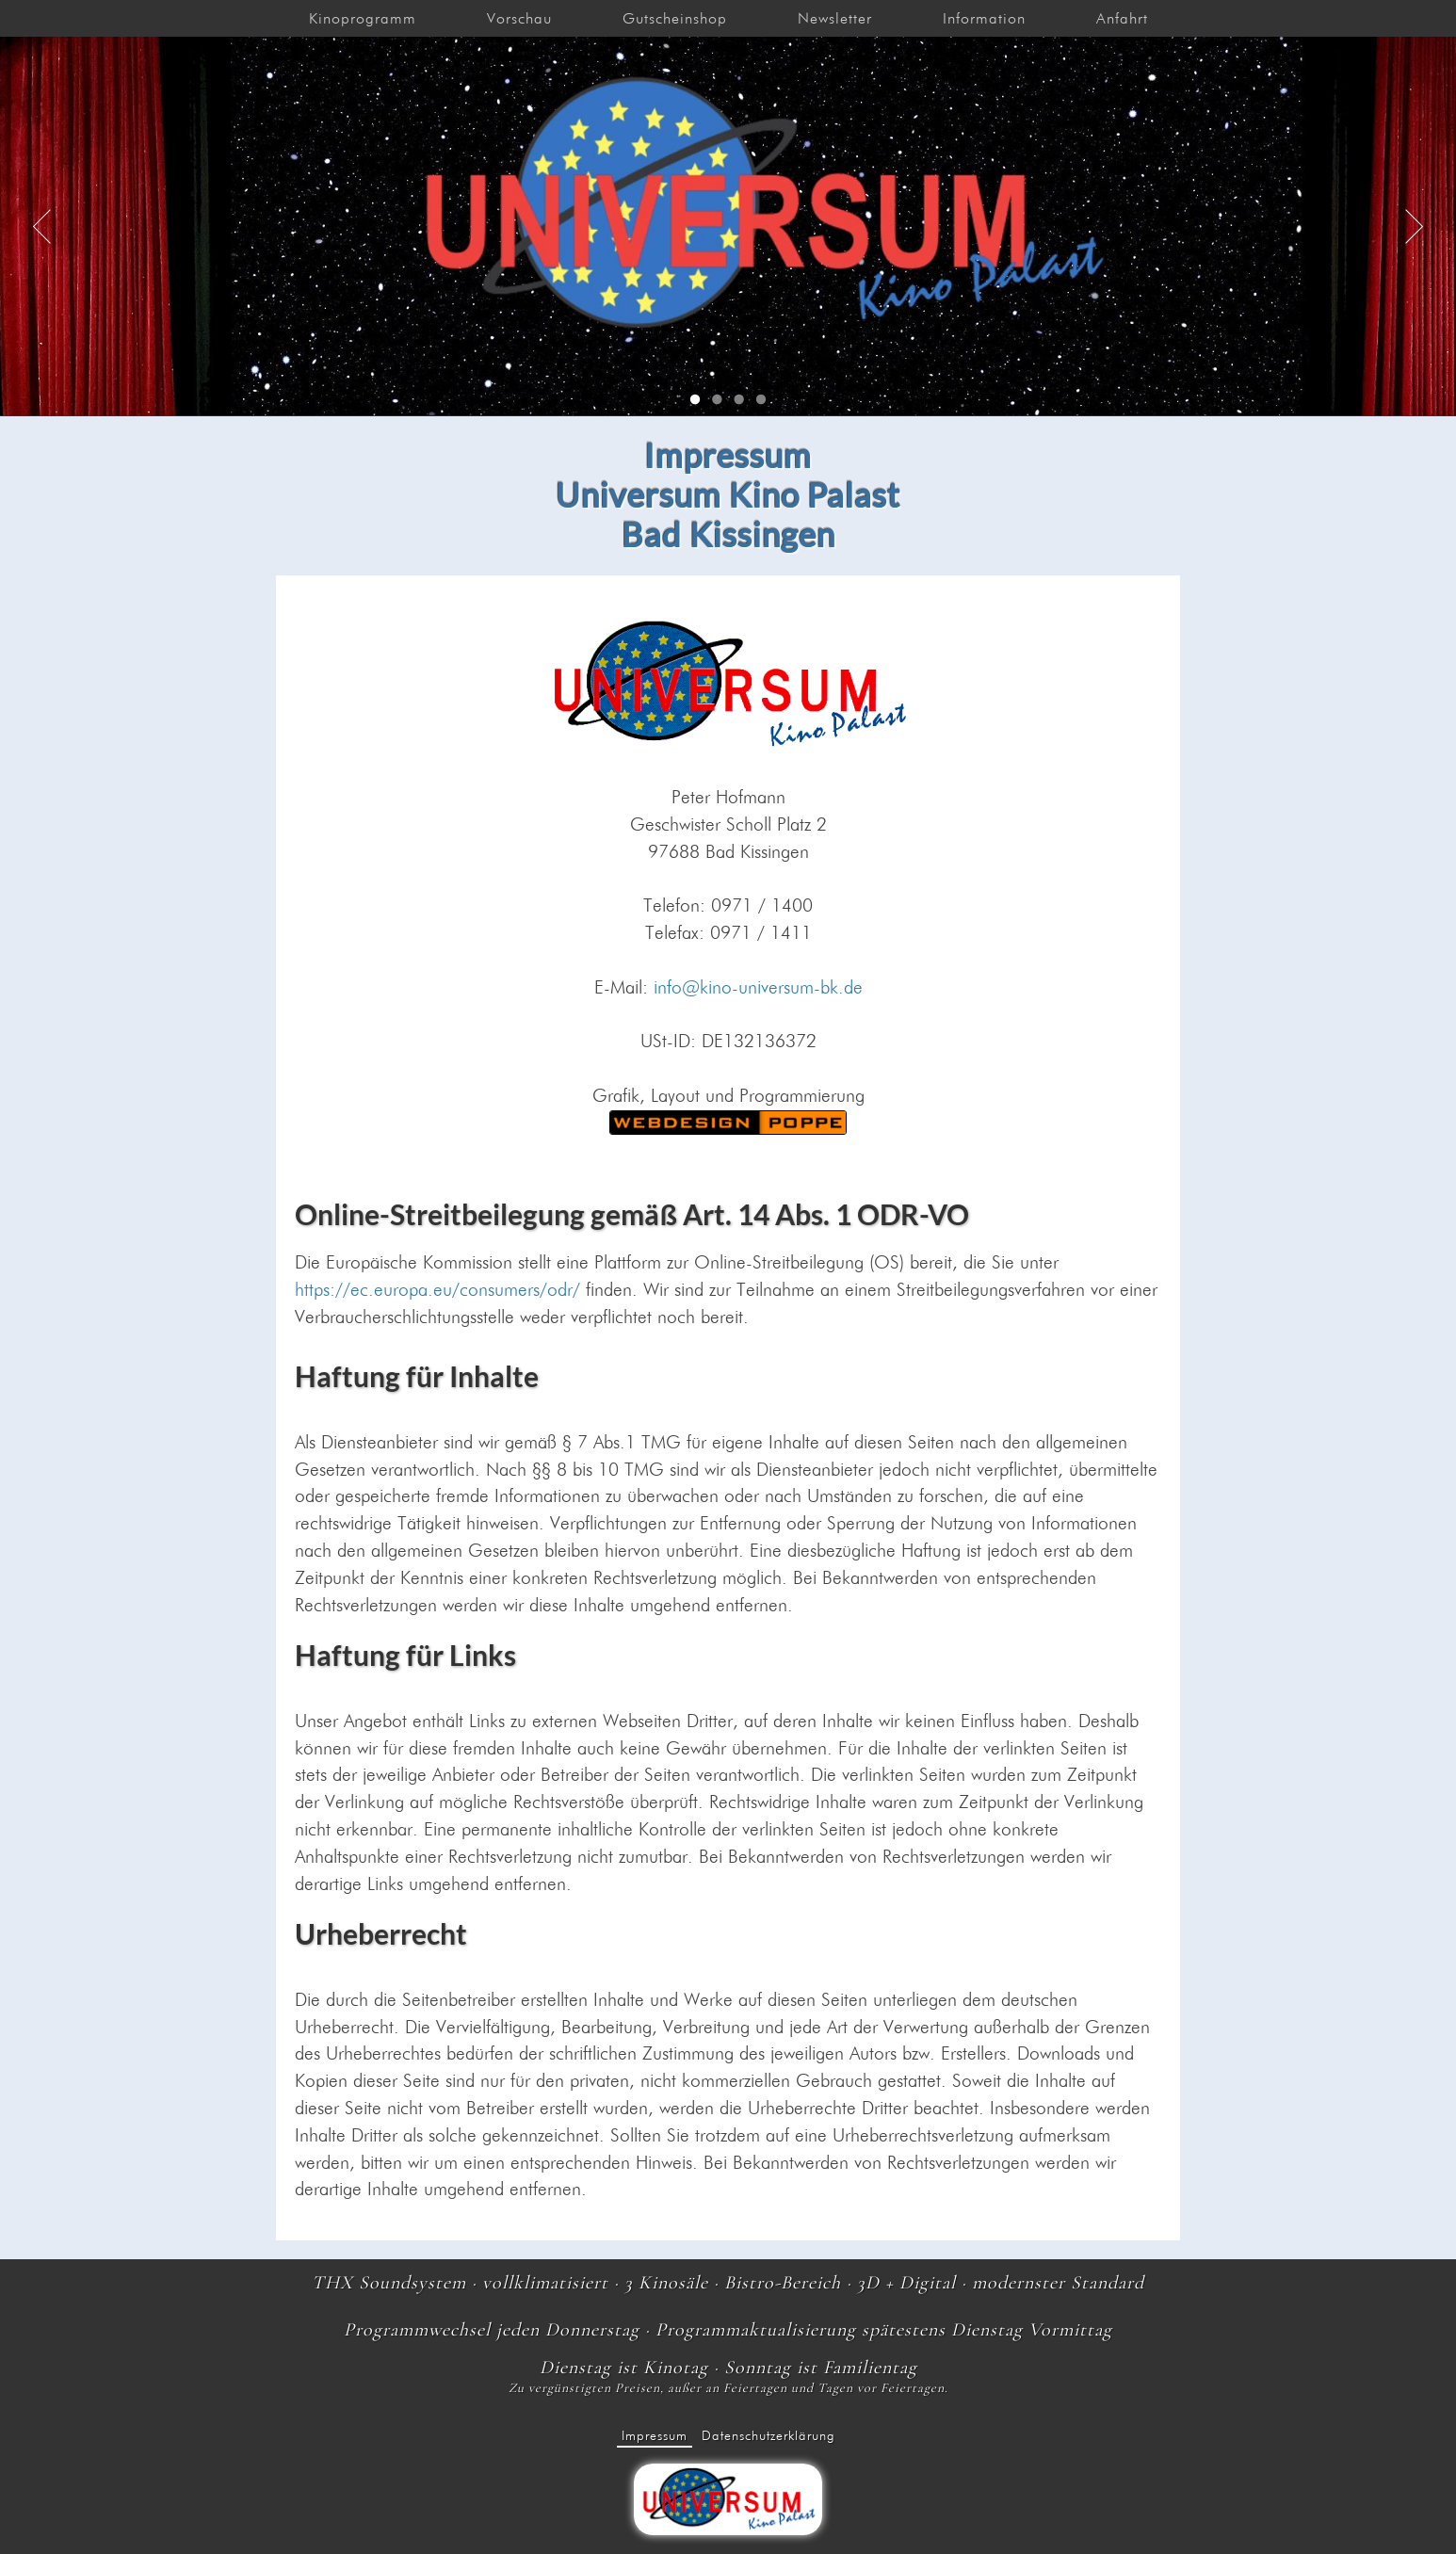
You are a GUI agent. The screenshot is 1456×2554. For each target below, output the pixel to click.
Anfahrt (1122, 18)
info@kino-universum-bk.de (758, 987)
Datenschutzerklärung (768, 2435)
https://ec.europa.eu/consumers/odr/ (437, 1290)
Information (984, 18)
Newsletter (835, 18)
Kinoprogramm (362, 18)
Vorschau (519, 18)
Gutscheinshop (675, 18)
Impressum (655, 2435)
